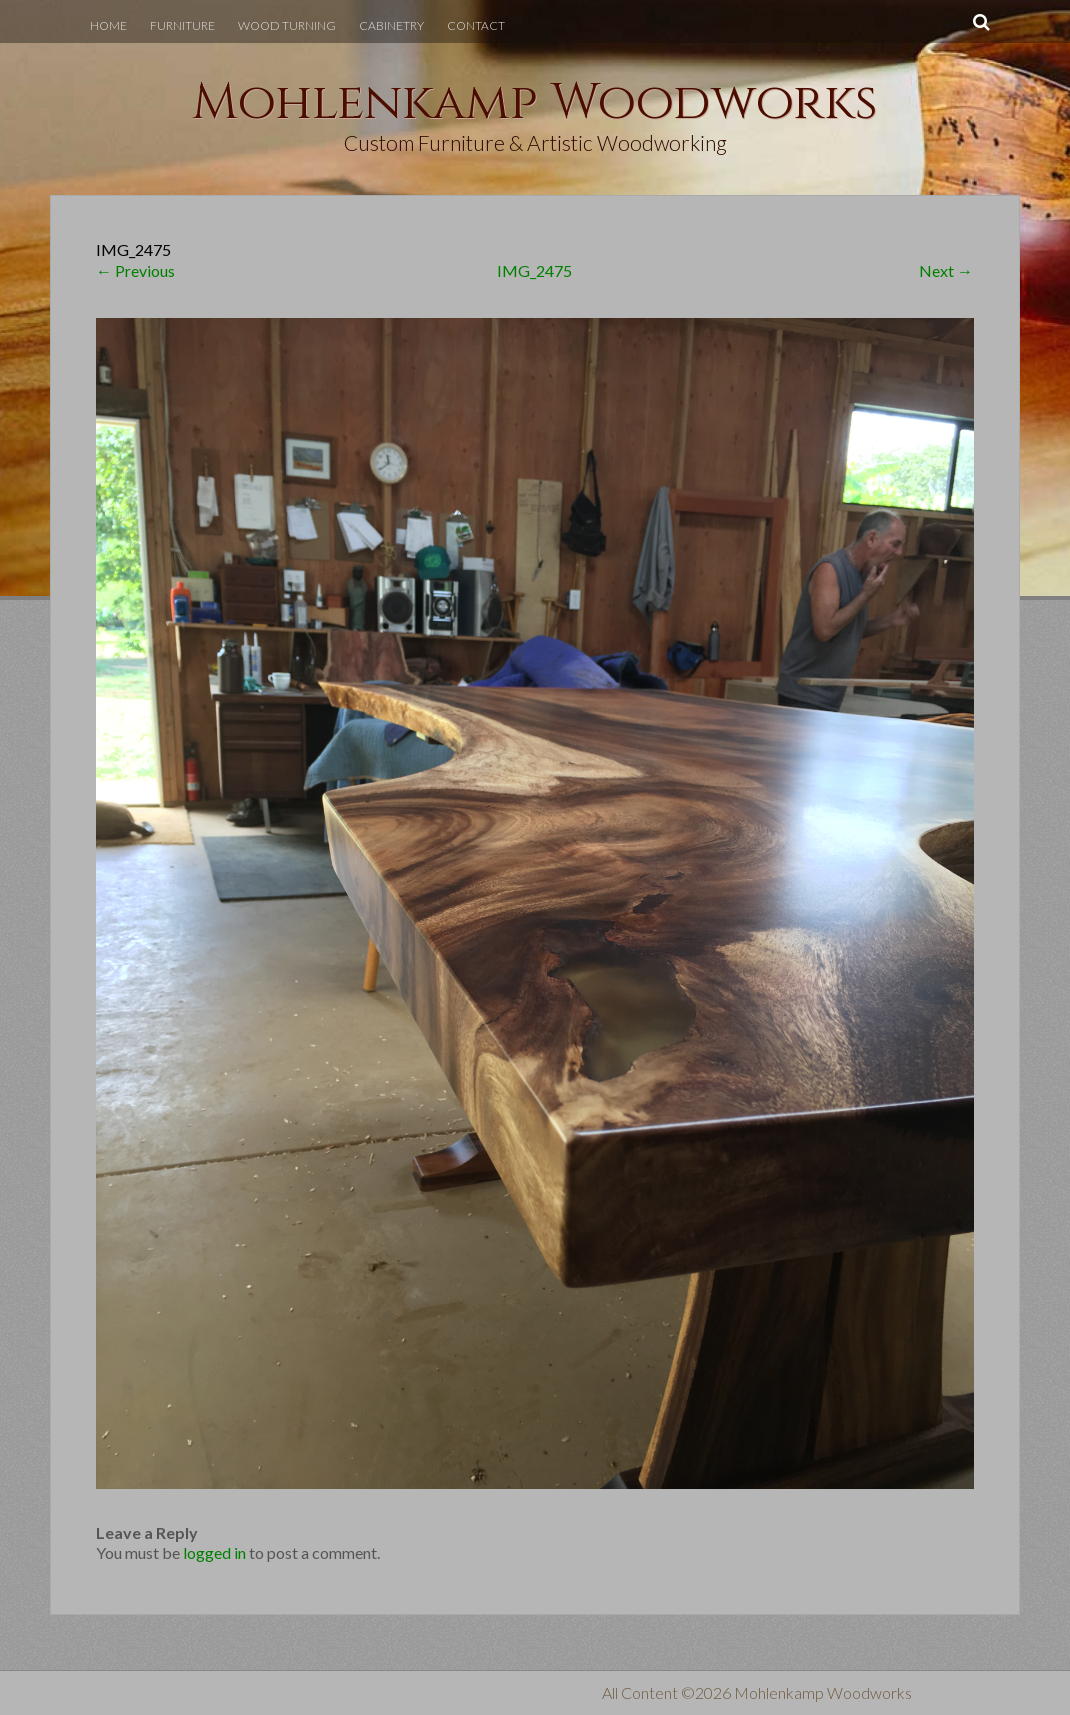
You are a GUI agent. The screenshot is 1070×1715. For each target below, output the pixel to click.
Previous (135, 270)
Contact (476, 25)
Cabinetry (391, 25)
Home (108, 25)
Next (946, 270)
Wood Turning (287, 25)
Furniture (182, 25)
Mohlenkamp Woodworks (535, 103)
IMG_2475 (534, 270)
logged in (214, 1552)
